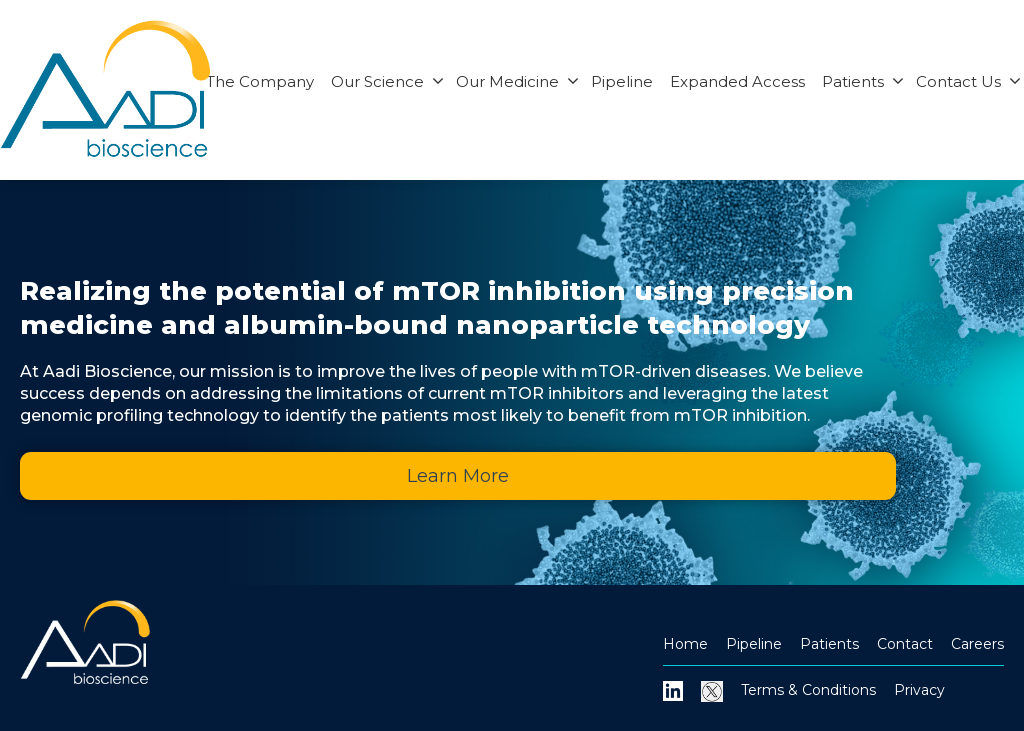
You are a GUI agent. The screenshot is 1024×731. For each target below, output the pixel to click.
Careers (977, 644)
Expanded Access (737, 81)
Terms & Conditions (808, 690)
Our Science (387, 81)
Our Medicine (517, 81)
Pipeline (622, 81)
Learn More (458, 476)
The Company (260, 81)
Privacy (919, 690)
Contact (905, 644)
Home (685, 644)
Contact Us (968, 81)
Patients (863, 81)
